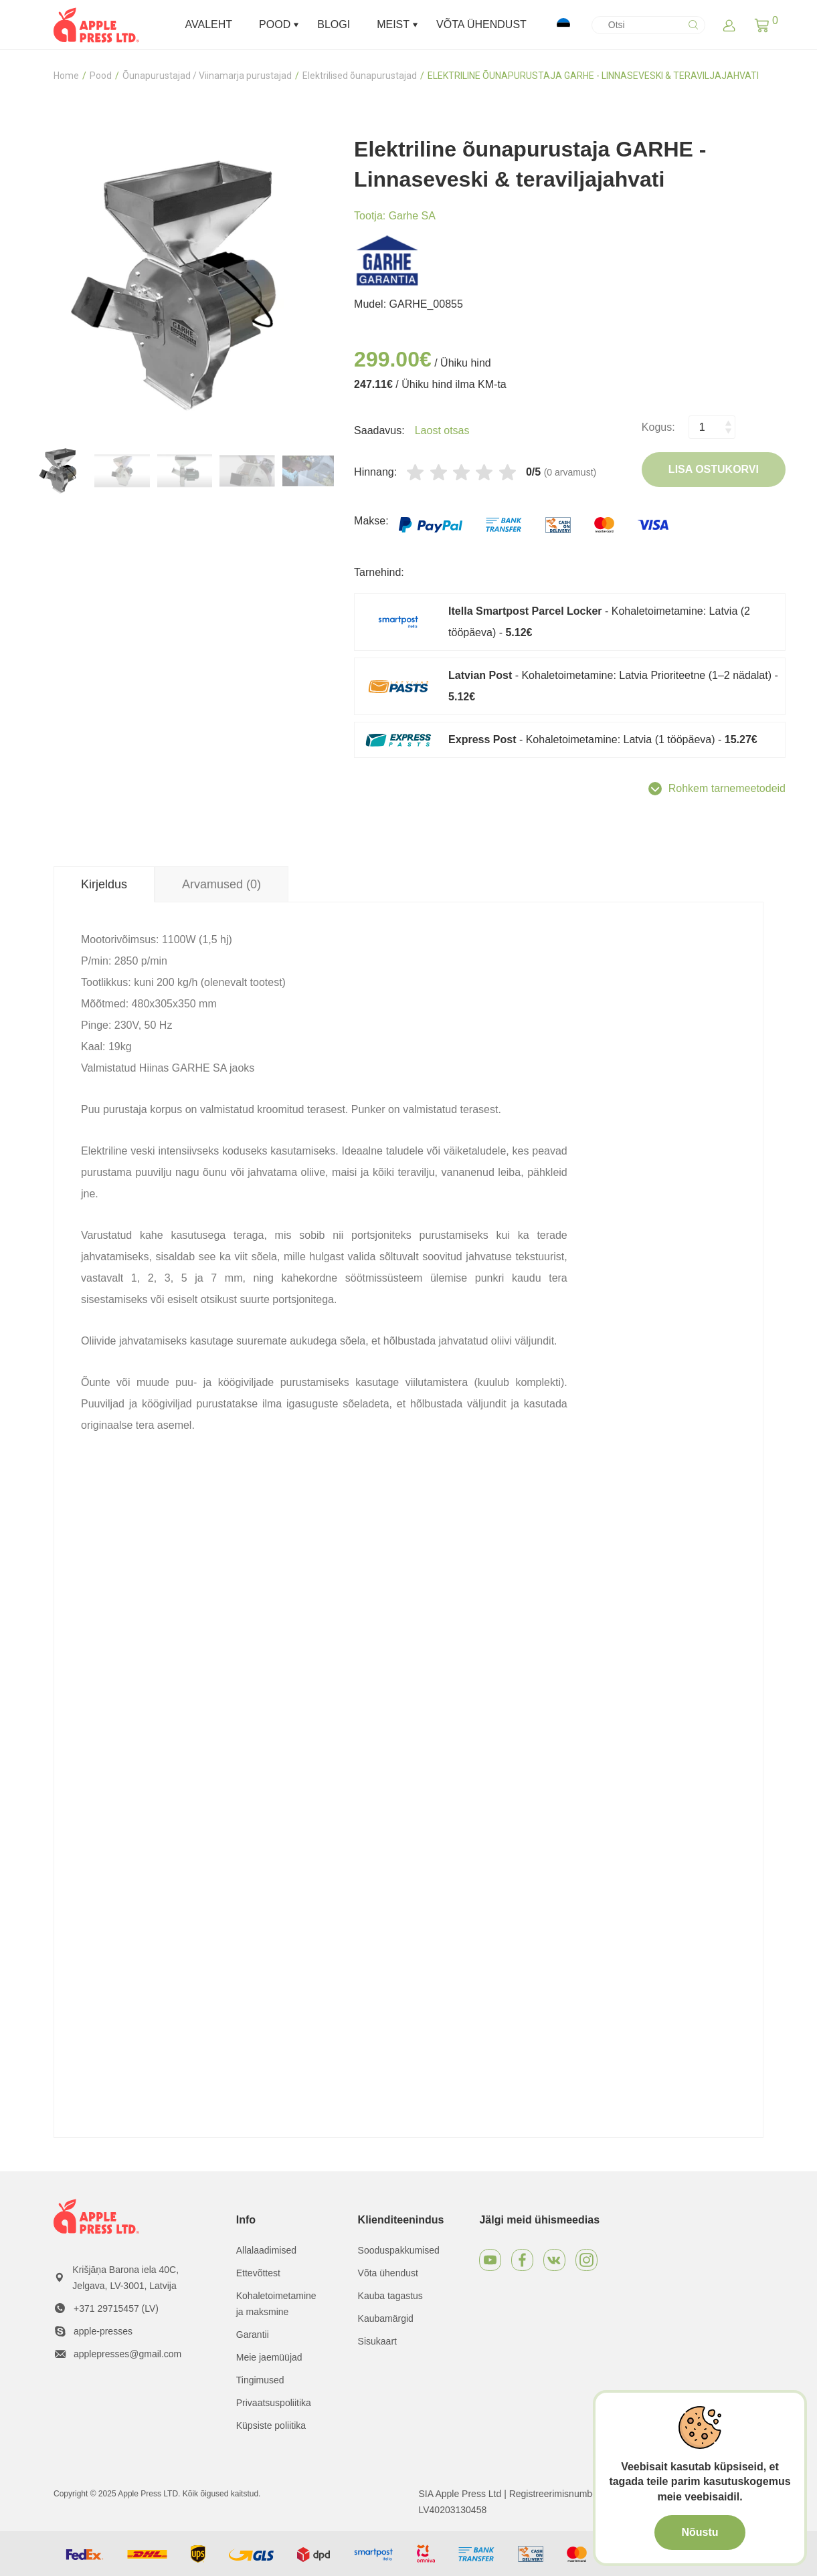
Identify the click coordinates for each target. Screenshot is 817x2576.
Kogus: (658, 427)
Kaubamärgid (386, 2318)
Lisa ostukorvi (713, 469)
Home (66, 75)
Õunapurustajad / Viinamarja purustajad (207, 75)
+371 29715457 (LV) (116, 2308)
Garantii (252, 2334)
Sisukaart (377, 2341)
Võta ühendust (388, 2273)
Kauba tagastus (390, 2295)
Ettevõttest (258, 2273)
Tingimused (260, 2380)
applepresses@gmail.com (127, 2354)
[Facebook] (522, 2260)
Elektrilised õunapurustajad (359, 75)
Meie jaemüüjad (269, 2357)
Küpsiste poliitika (271, 2425)
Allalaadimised (266, 2250)
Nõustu (699, 2532)
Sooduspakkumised (399, 2250)
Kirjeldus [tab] (104, 884)
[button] (761, 24)
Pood (101, 75)
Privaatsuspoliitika (273, 2402)
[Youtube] (490, 2260)
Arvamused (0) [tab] (221, 884)
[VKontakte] (554, 2260)
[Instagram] (586, 2260)
